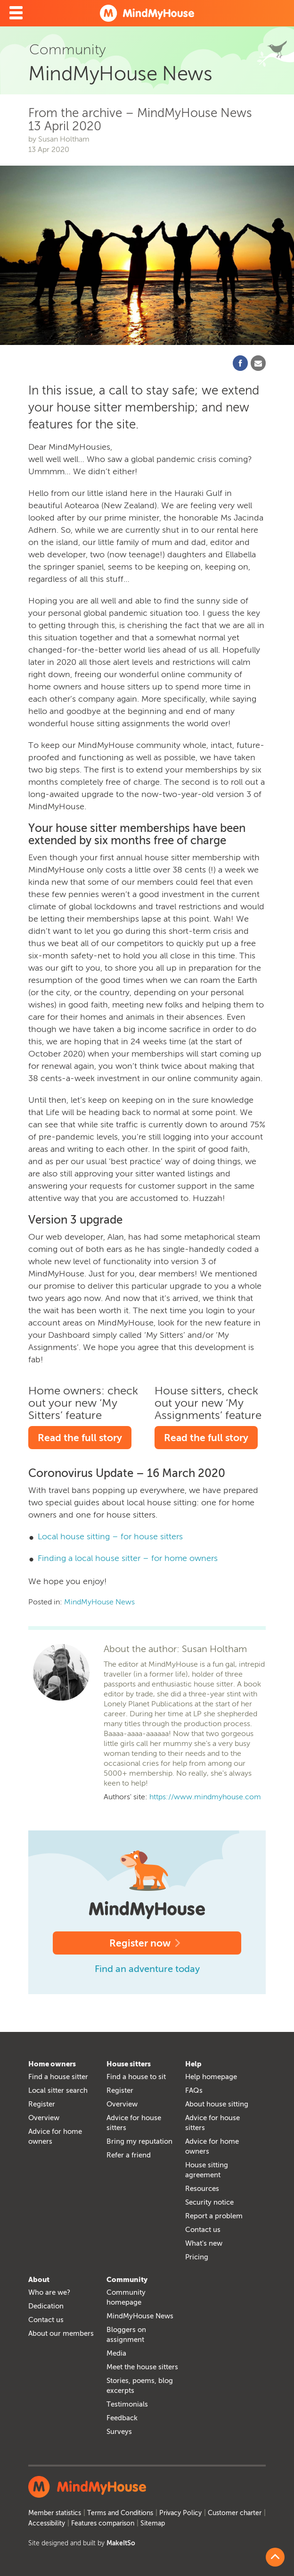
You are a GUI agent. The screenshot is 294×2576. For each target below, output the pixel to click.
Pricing (196, 2257)
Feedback (122, 2418)
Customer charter (234, 2513)
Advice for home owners (55, 2136)
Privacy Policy (180, 2513)
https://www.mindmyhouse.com (205, 1796)
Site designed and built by (81, 2543)
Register (41, 2104)
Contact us (202, 2229)
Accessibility (46, 2523)
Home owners (52, 2064)
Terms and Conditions (120, 2513)
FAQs (194, 2090)
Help (193, 2064)
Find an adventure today (147, 1968)
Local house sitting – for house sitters (110, 1536)
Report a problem (214, 2216)
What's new (203, 2243)
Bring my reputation (139, 2141)
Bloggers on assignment (126, 2334)
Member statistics (54, 2513)
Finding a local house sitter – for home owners (128, 1558)
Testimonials (127, 2404)
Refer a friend (128, 2155)
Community (126, 2279)
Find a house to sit (136, 2077)
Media (116, 2353)
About (38, 2279)
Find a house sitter (58, 2077)
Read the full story (80, 1437)
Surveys (119, 2431)
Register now (146, 1943)
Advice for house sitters (133, 2123)
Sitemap (152, 2523)
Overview (43, 2118)
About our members (61, 2333)
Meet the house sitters (142, 2367)
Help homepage (211, 2077)
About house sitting (216, 2104)
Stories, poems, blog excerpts (139, 2385)
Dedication (46, 2306)
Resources (202, 2188)
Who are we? (49, 2292)
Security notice (209, 2202)
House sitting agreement (206, 2170)
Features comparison (102, 2523)
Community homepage (126, 2297)
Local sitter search (58, 2090)
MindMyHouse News (99, 1601)
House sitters (128, 2064)
